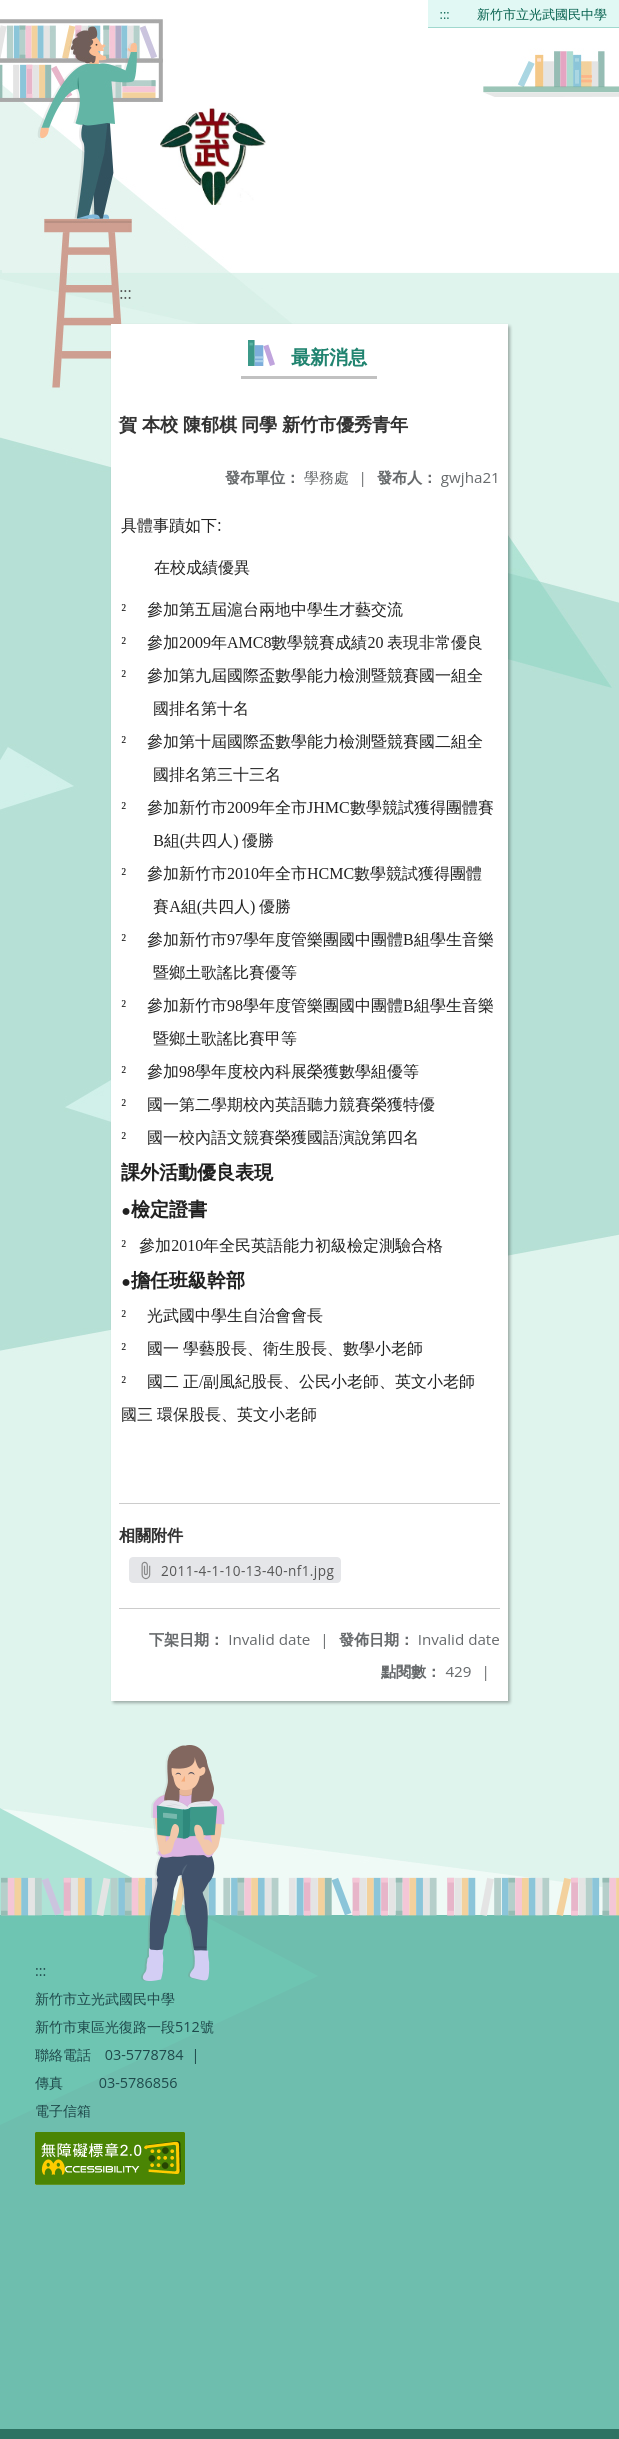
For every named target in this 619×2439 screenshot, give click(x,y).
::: (445, 14)
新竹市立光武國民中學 (542, 14)
